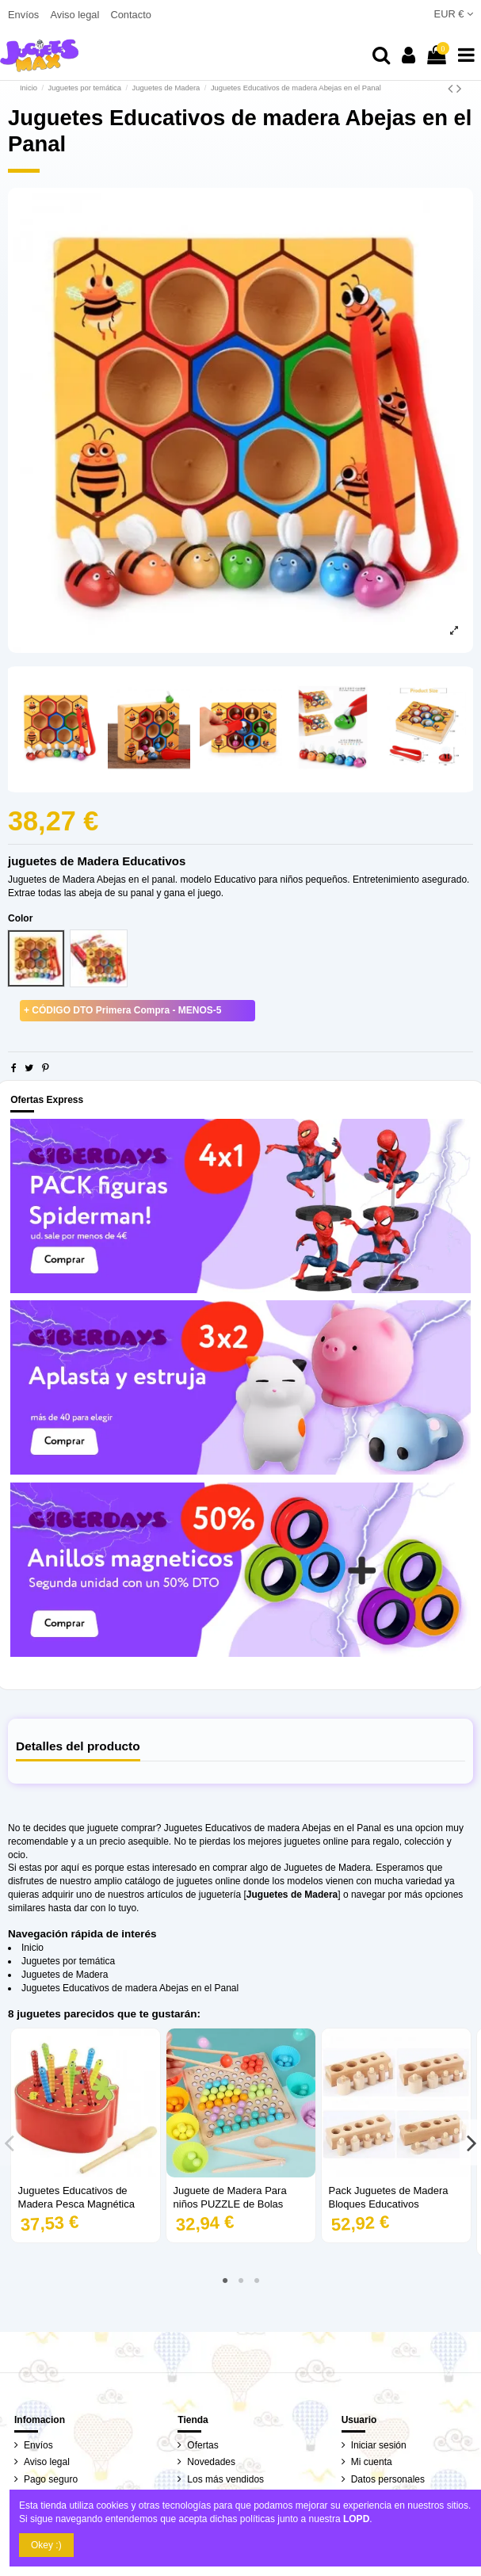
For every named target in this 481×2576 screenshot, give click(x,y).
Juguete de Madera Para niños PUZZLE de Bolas (230, 2197)
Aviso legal (75, 15)
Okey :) (46, 2545)
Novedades (211, 2461)
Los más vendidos (225, 2479)
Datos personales (388, 2479)
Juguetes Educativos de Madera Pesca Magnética (76, 2197)
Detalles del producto (78, 1746)
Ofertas (202, 2445)
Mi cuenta (371, 2461)
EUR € (453, 14)
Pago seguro (51, 2479)
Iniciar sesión (379, 2445)
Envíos (25, 15)
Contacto (130, 15)
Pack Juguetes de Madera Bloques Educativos (389, 2197)
